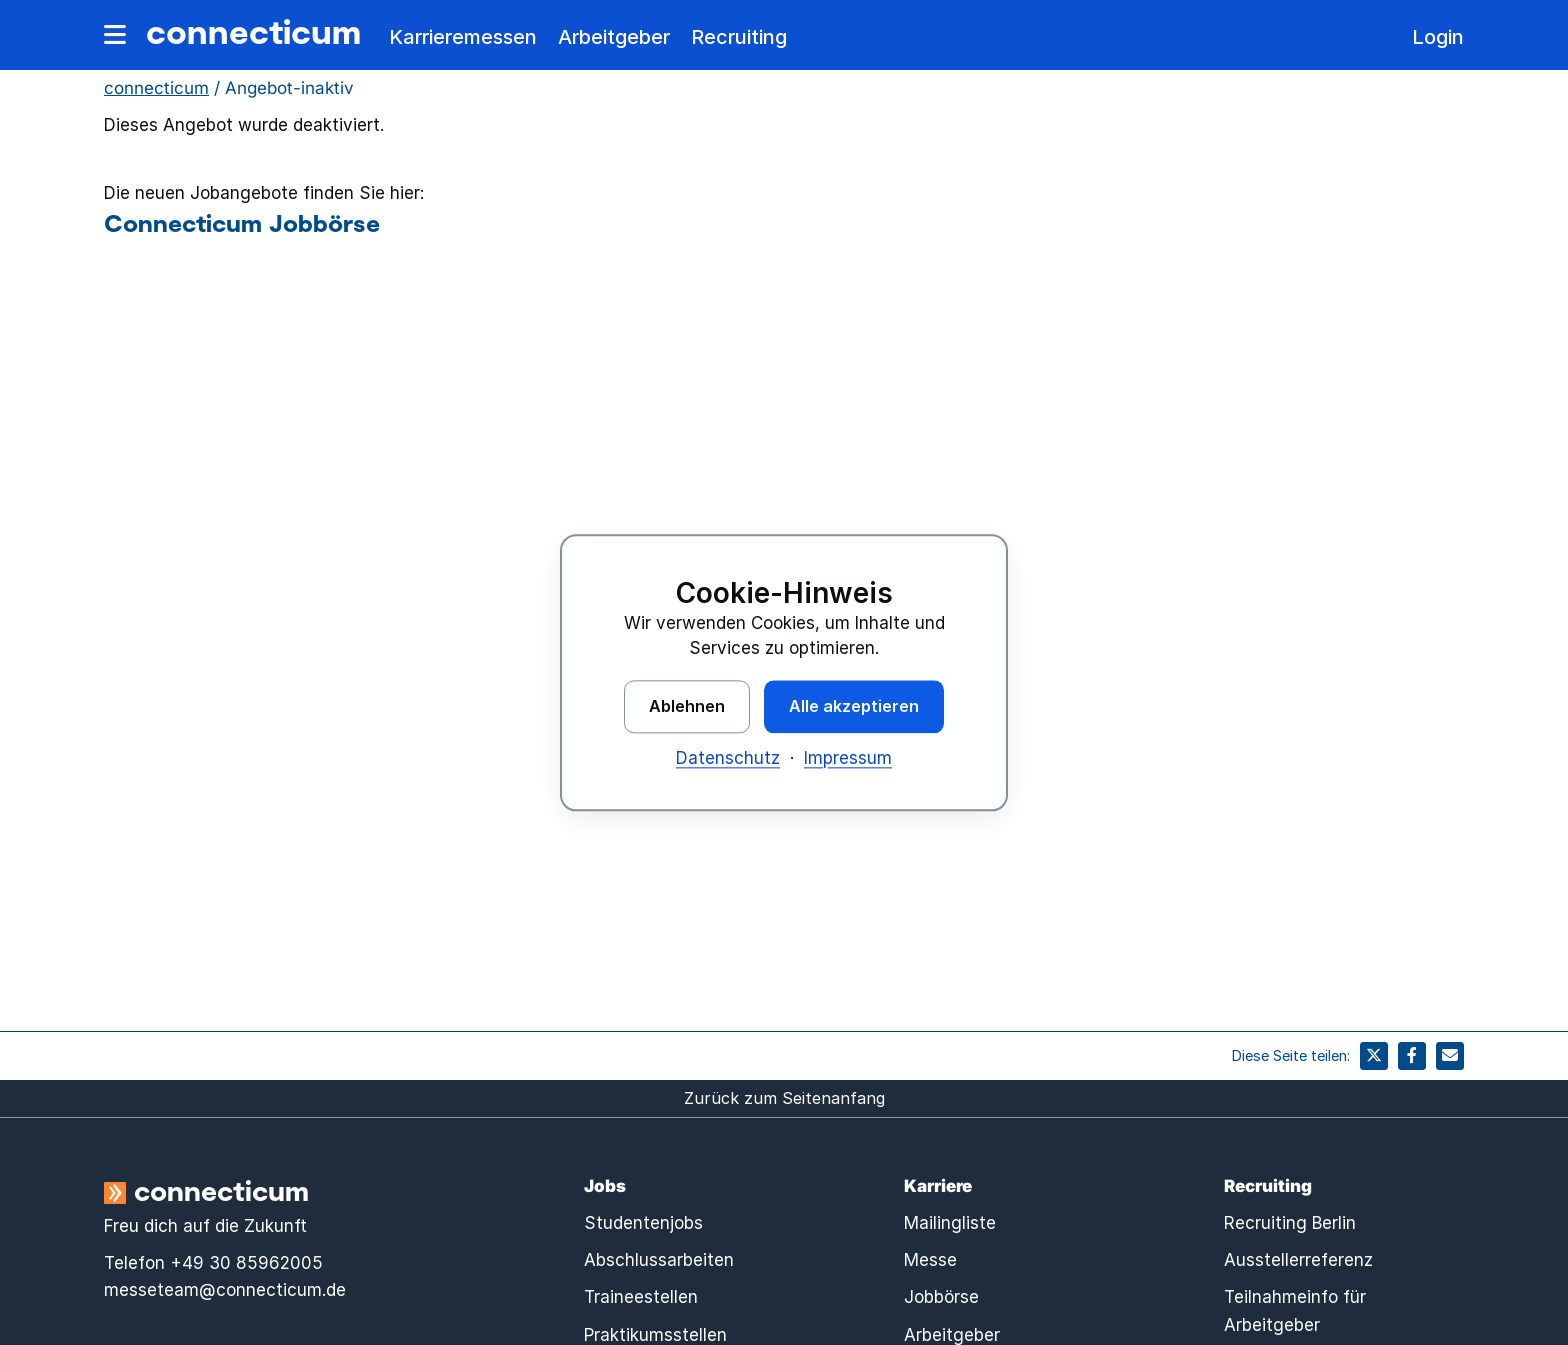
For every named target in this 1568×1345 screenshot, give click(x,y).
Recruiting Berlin (1290, 1223)
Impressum (848, 758)
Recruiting (739, 37)
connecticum (253, 31)
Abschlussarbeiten (659, 1260)
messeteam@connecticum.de (225, 1290)
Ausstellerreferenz (1298, 1260)
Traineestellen (641, 1297)
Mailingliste (950, 1223)
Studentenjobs (643, 1223)
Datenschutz (728, 758)
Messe (930, 1260)
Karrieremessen (463, 37)
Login (1438, 37)
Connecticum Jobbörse (242, 222)
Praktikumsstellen (655, 1335)
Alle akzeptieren (854, 706)
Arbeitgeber (614, 37)
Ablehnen (687, 706)
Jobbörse (941, 1297)
